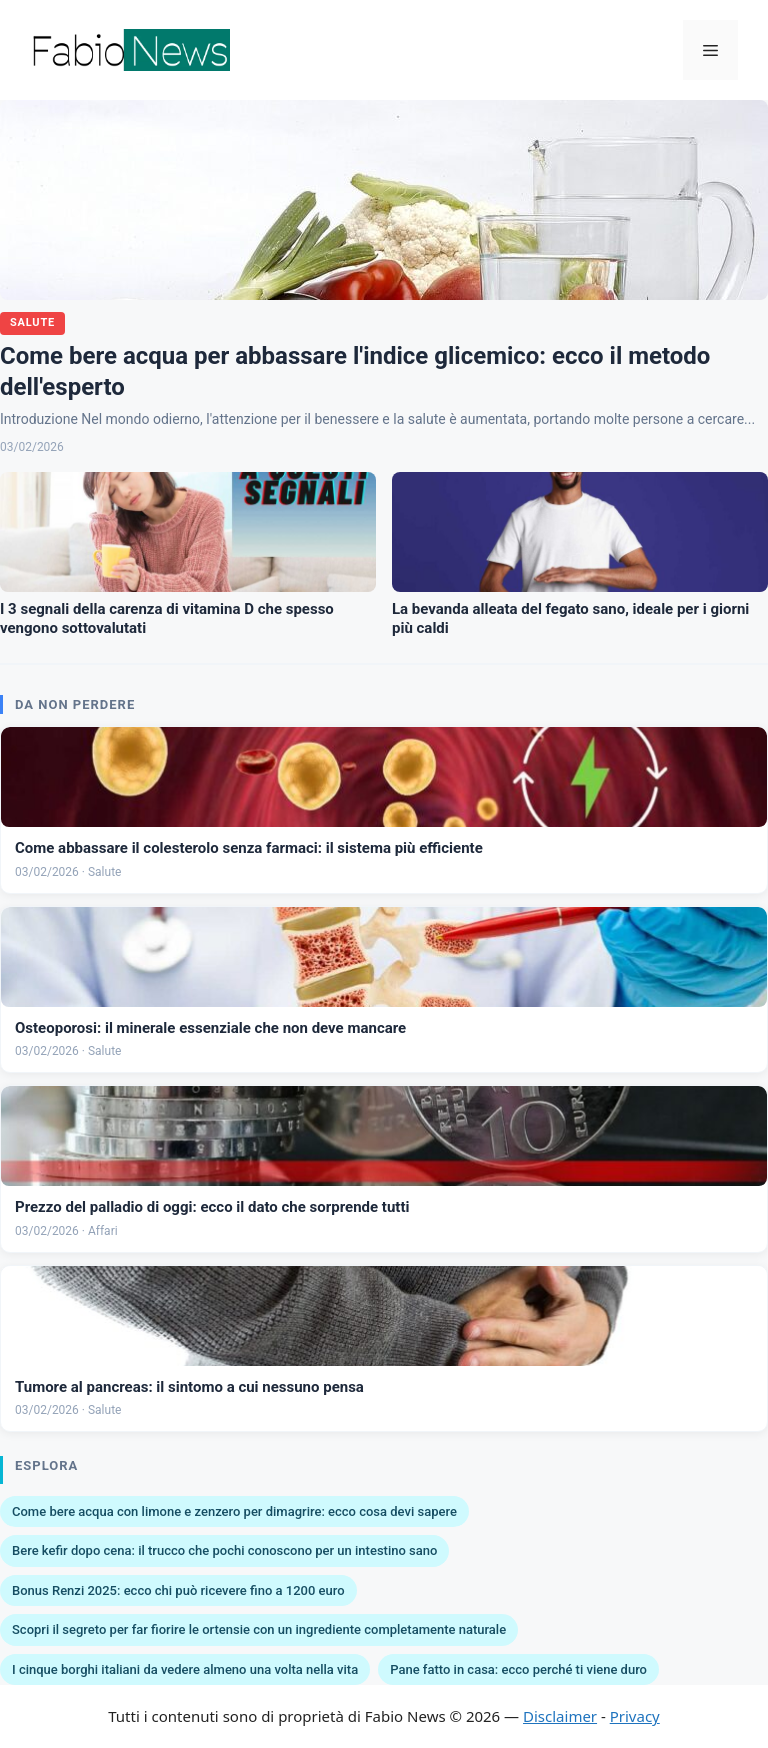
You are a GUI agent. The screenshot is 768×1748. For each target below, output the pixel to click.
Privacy (635, 1716)
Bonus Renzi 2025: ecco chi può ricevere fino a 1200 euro (178, 1590)
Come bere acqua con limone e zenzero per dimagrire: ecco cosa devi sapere (234, 1511)
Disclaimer (560, 1716)
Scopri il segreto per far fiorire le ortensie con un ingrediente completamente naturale (259, 1629)
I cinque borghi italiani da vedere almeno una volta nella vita (185, 1669)
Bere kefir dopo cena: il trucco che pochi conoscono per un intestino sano (224, 1550)
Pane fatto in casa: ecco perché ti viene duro (518, 1669)
